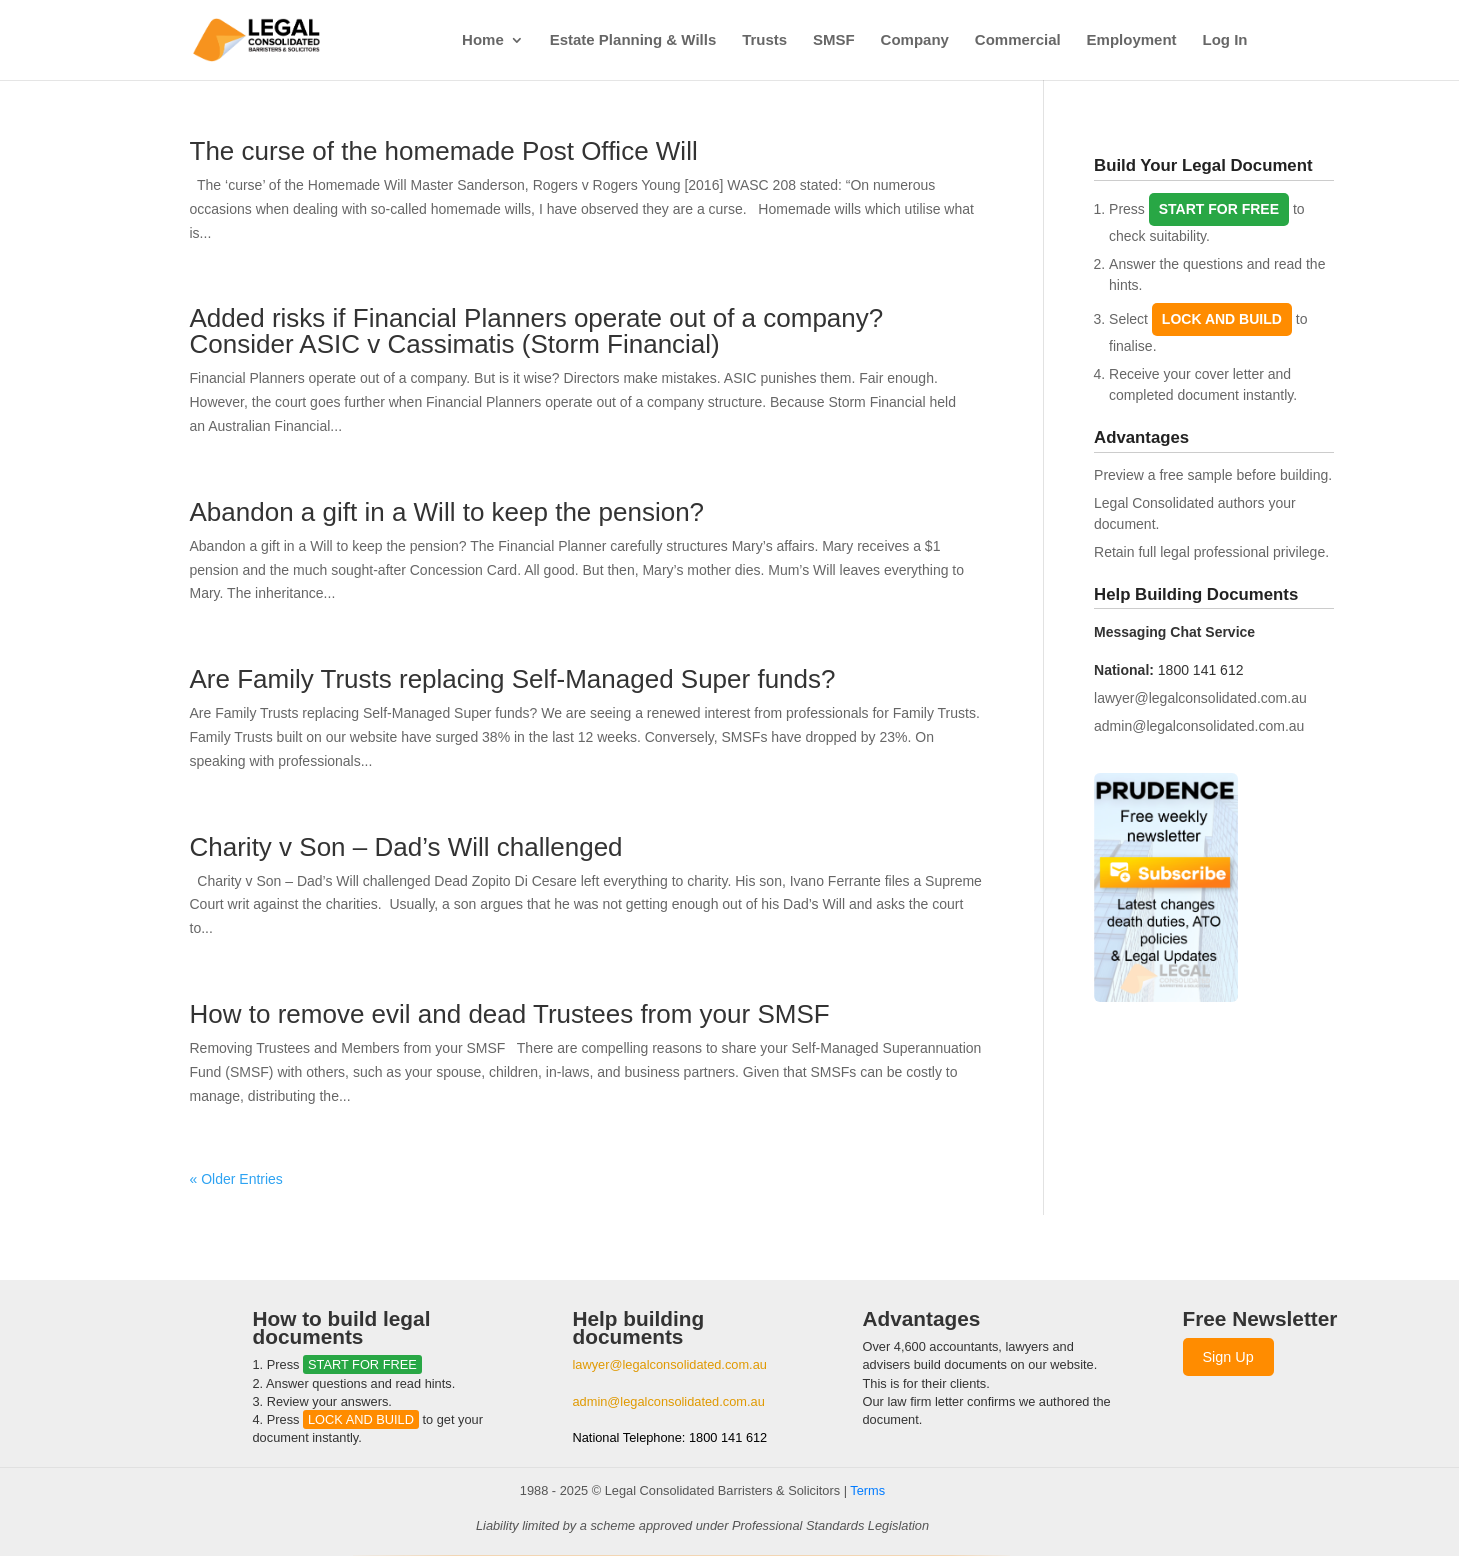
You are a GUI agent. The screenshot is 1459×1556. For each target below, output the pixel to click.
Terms (867, 1490)
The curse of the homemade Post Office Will (444, 151)
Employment (1132, 40)
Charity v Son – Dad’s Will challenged (406, 847)
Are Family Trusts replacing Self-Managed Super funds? (513, 679)
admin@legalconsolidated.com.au (1199, 726)
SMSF (834, 40)
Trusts (764, 40)
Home (483, 40)
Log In (1225, 40)
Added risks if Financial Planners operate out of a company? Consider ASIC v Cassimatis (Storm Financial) (537, 331)
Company (915, 40)
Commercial (1018, 40)
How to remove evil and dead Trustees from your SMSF (510, 1014)
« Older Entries (236, 1179)
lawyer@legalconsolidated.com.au (1200, 698)
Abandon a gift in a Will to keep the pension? (447, 512)
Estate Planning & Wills (633, 40)
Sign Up (1228, 1357)
